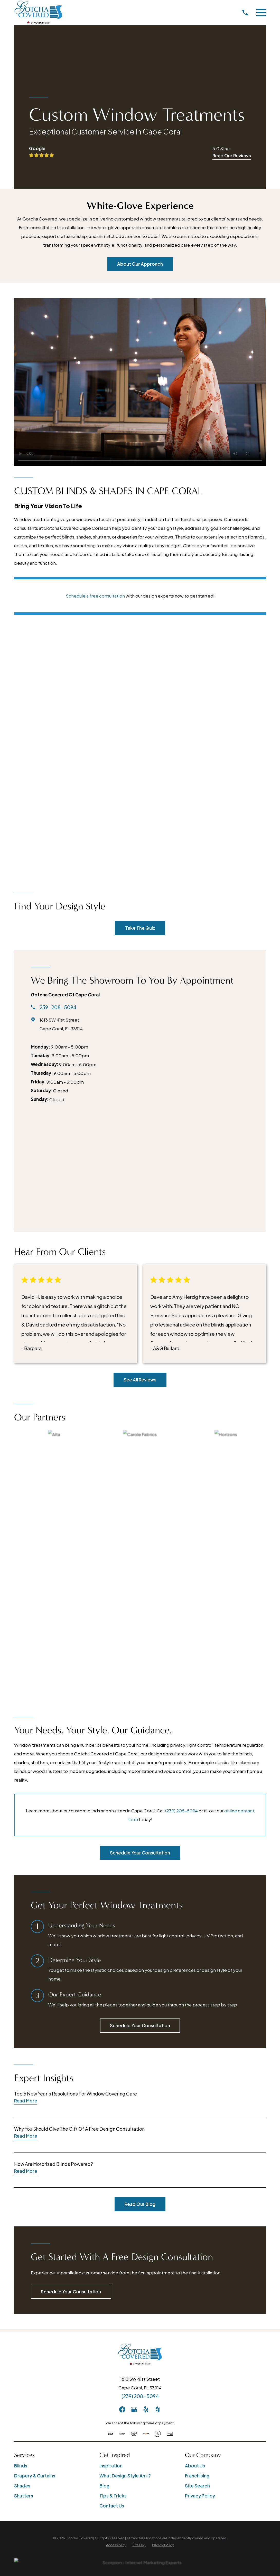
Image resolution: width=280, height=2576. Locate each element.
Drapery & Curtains (34, 1972)
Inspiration (111, 1962)
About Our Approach (140, 264)
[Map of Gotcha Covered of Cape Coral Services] (140, 913)
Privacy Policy (200, 1992)
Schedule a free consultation (95, 596)
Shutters (23, 1992)
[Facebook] (122, 1906)
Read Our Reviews (231, 155)
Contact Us (111, 2002)
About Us (195, 1962)
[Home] (38, 12)
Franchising (197, 1972)
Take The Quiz (140, 676)
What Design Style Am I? (125, 1972)
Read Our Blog (140, 1700)
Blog (104, 1982)
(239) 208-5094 (181, 1307)
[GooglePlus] (134, 1906)
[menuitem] (116, 2041)
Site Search (197, 1982)
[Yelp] (146, 1906)
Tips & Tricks (113, 1992)
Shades (22, 1982)
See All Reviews (140, 1128)
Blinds (20, 1962)
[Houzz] (158, 1906)
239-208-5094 (58, 755)
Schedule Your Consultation (140, 1349)
